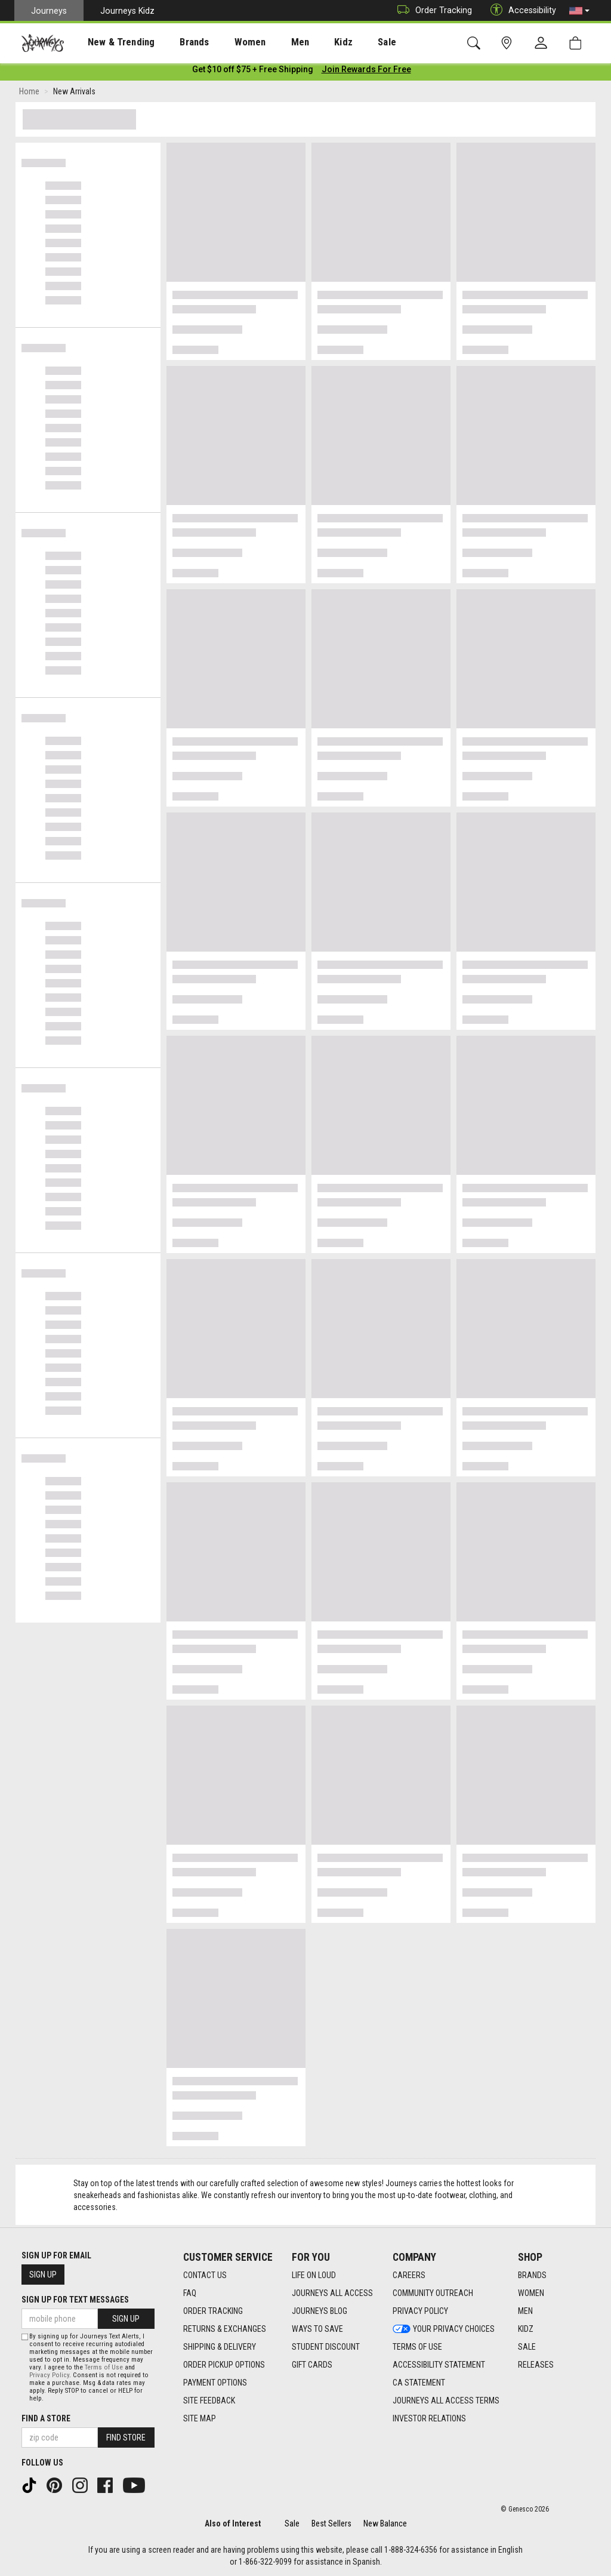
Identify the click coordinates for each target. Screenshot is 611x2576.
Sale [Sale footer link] (527, 2347)
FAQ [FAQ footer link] (189, 2293)
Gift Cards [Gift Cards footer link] (312, 2364)
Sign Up (43, 2274)
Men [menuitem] (268, 42)
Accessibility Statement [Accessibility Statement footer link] (439, 2364)
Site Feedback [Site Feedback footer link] (209, 2400)
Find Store (126, 2437)
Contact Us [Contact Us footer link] (205, 2275)
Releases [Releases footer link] (536, 2364)
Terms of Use (104, 2367)
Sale (292, 2523)
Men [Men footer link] (525, 2311)
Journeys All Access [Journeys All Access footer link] (332, 2293)
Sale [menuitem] (345, 42)
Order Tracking (431, 10)
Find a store (45, 2418)
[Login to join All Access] (252, 72)
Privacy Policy (49, 2375)
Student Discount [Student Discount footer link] (326, 2347)
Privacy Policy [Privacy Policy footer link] (420, 2311)
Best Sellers (331, 2523)
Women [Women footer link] (531, 2293)
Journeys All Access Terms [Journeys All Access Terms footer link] (446, 2400)
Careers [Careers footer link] (409, 2275)
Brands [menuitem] (176, 42)
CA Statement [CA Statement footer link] (419, 2382)
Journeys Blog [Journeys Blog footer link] (319, 2311)
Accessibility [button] (520, 10)
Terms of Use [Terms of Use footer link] (417, 2347)
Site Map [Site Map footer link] (199, 2418)
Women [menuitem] (225, 42)
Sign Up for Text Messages (75, 2299)
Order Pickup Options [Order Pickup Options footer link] (224, 2364)
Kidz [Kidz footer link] (525, 2329)
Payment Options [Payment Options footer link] (215, 2382)
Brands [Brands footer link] (532, 2275)
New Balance (385, 2523)
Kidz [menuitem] (307, 42)
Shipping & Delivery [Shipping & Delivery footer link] (219, 2347)
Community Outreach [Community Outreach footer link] (433, 2293)
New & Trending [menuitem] (109, 42)
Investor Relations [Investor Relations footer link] (429, 2418)
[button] (579, 11)
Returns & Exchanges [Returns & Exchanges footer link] (224, 2329)
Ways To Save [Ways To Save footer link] (317, 2329)
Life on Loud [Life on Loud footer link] (314, 2275)
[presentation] (110, 42)
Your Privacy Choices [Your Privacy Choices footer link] (444, 2329)
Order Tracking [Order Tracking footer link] (213, 2311)
